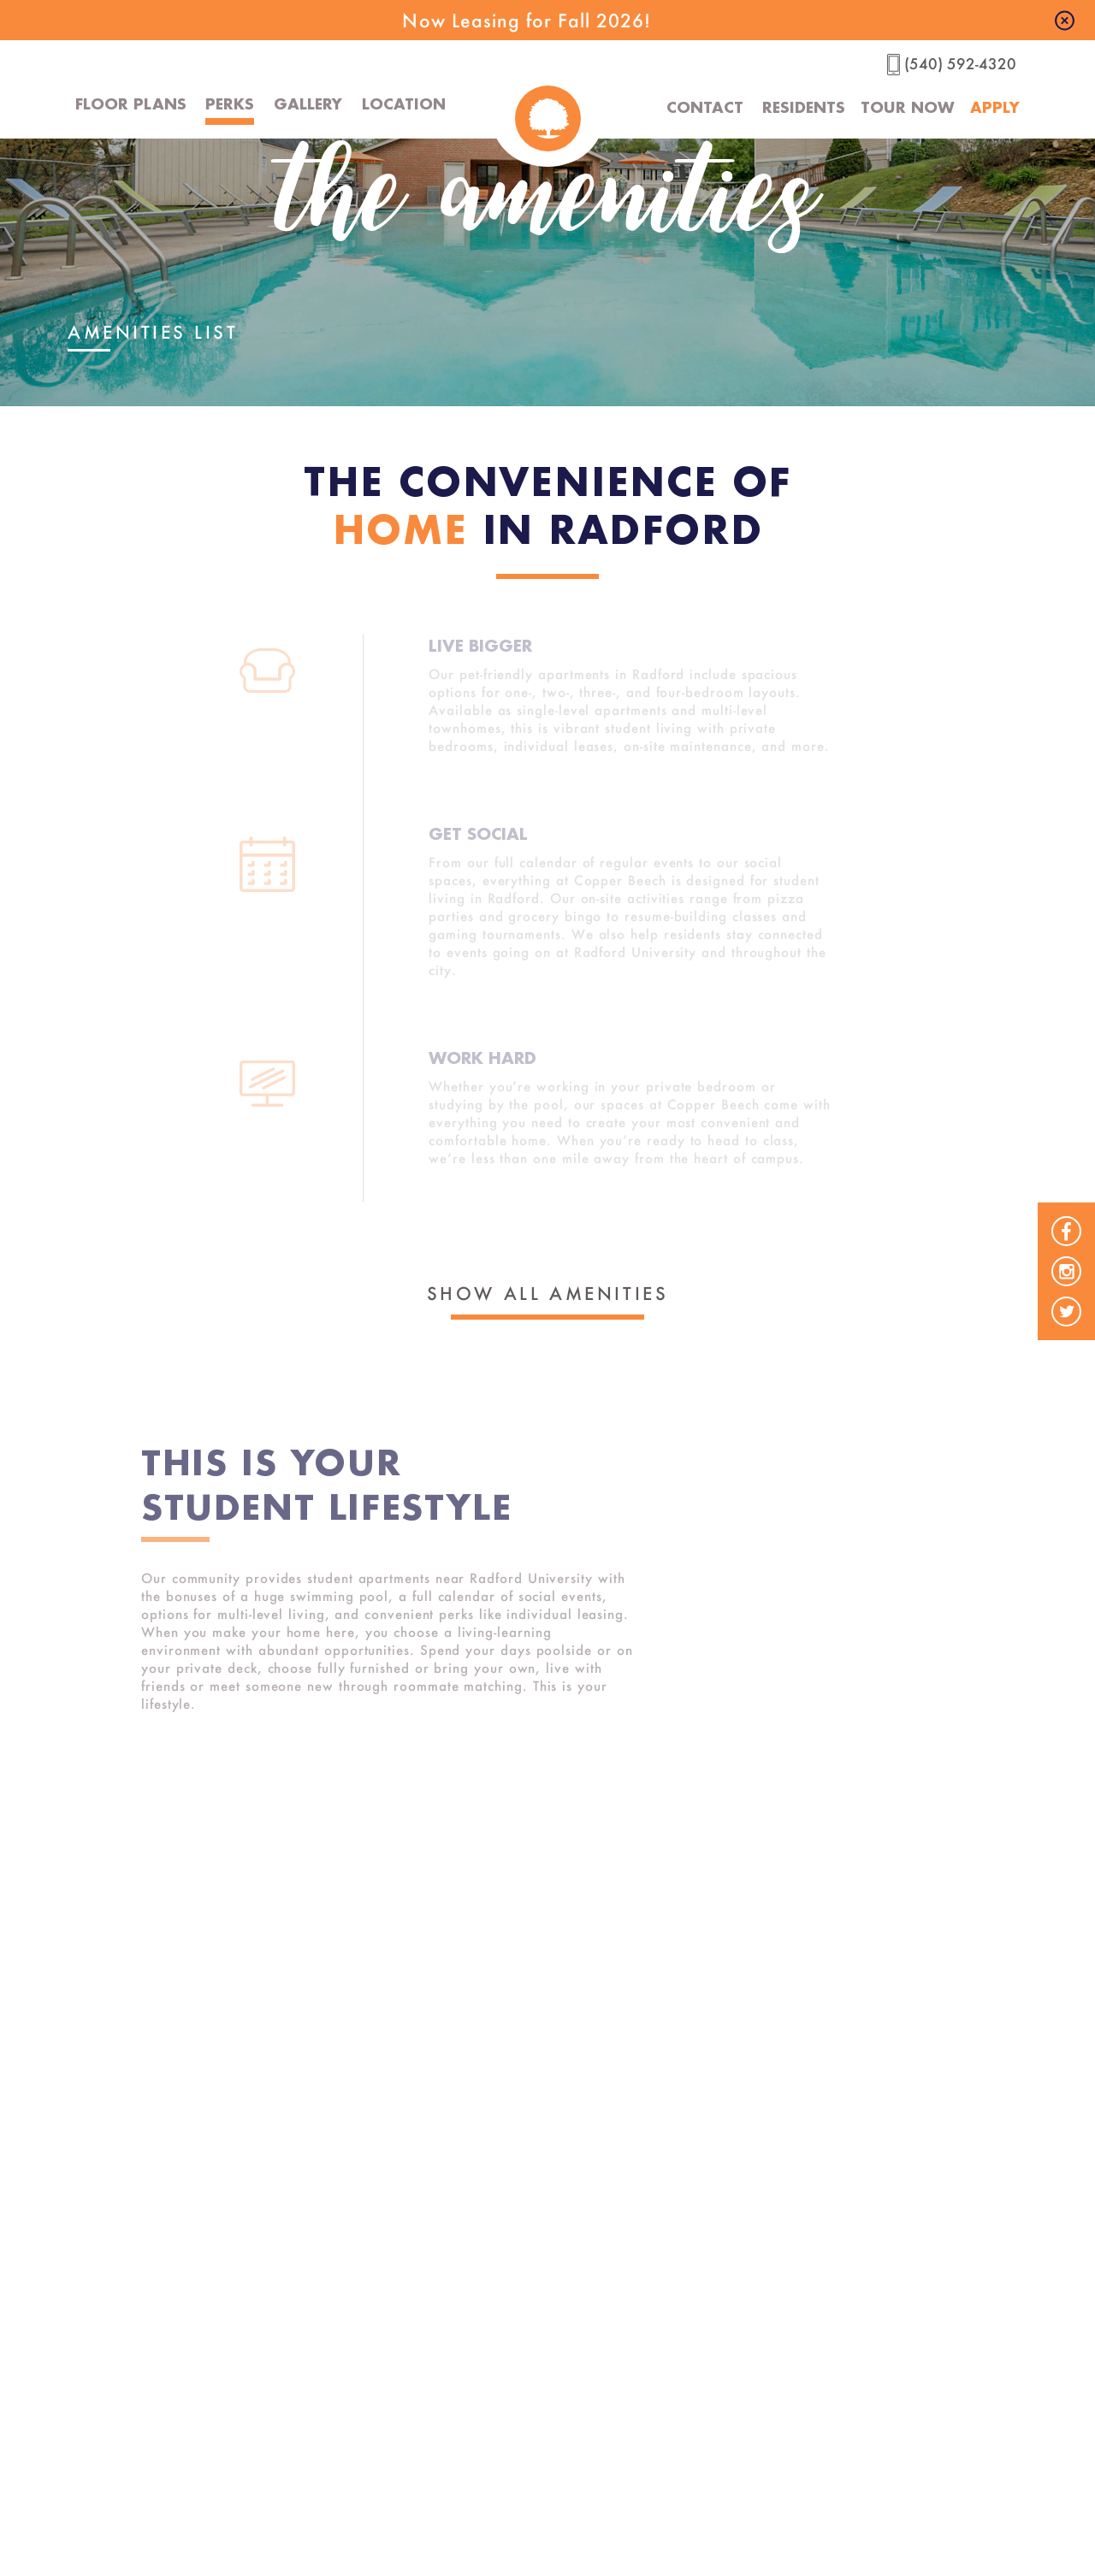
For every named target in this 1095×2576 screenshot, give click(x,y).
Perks (229, 103)
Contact (696, 106)
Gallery (308, 103)
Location (404, 103)
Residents (796, 106)
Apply (995, 106)
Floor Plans (130, 103)
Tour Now (904, 106)
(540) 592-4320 (960, 64)
